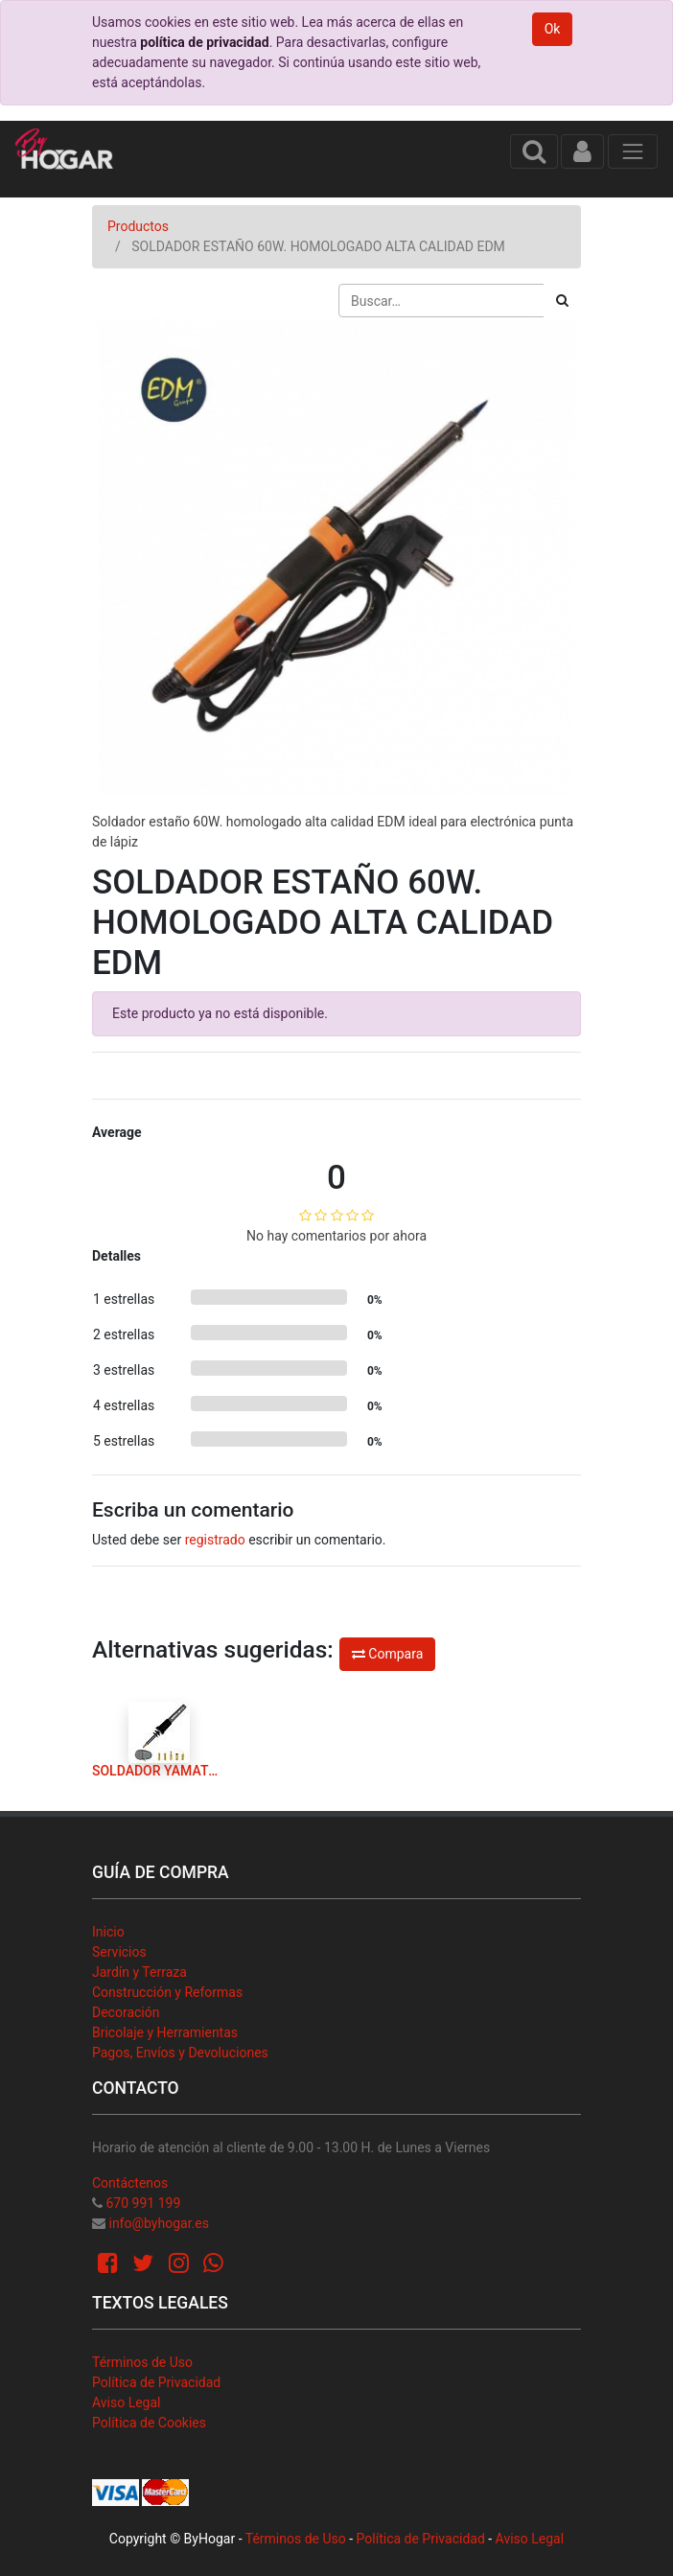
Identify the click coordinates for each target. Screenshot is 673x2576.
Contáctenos (130, 2183)
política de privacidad (204, 42)
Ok (553, 28)
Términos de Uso (142, 2362)
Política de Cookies (149, 2422)
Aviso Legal (126, 2402)
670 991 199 (142, 2203)
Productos (138, 226)
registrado (215, 1539)
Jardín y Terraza (139, 1972)
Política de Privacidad (156, 2382)
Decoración (125, 2012)
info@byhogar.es (158, 2223)
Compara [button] (387, 1653)
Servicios (119, 1952)
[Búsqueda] (562, 300)
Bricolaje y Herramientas (165, 2032)
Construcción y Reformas (167, 1992)
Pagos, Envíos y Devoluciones (180, 2052)
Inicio (108, 1931)
